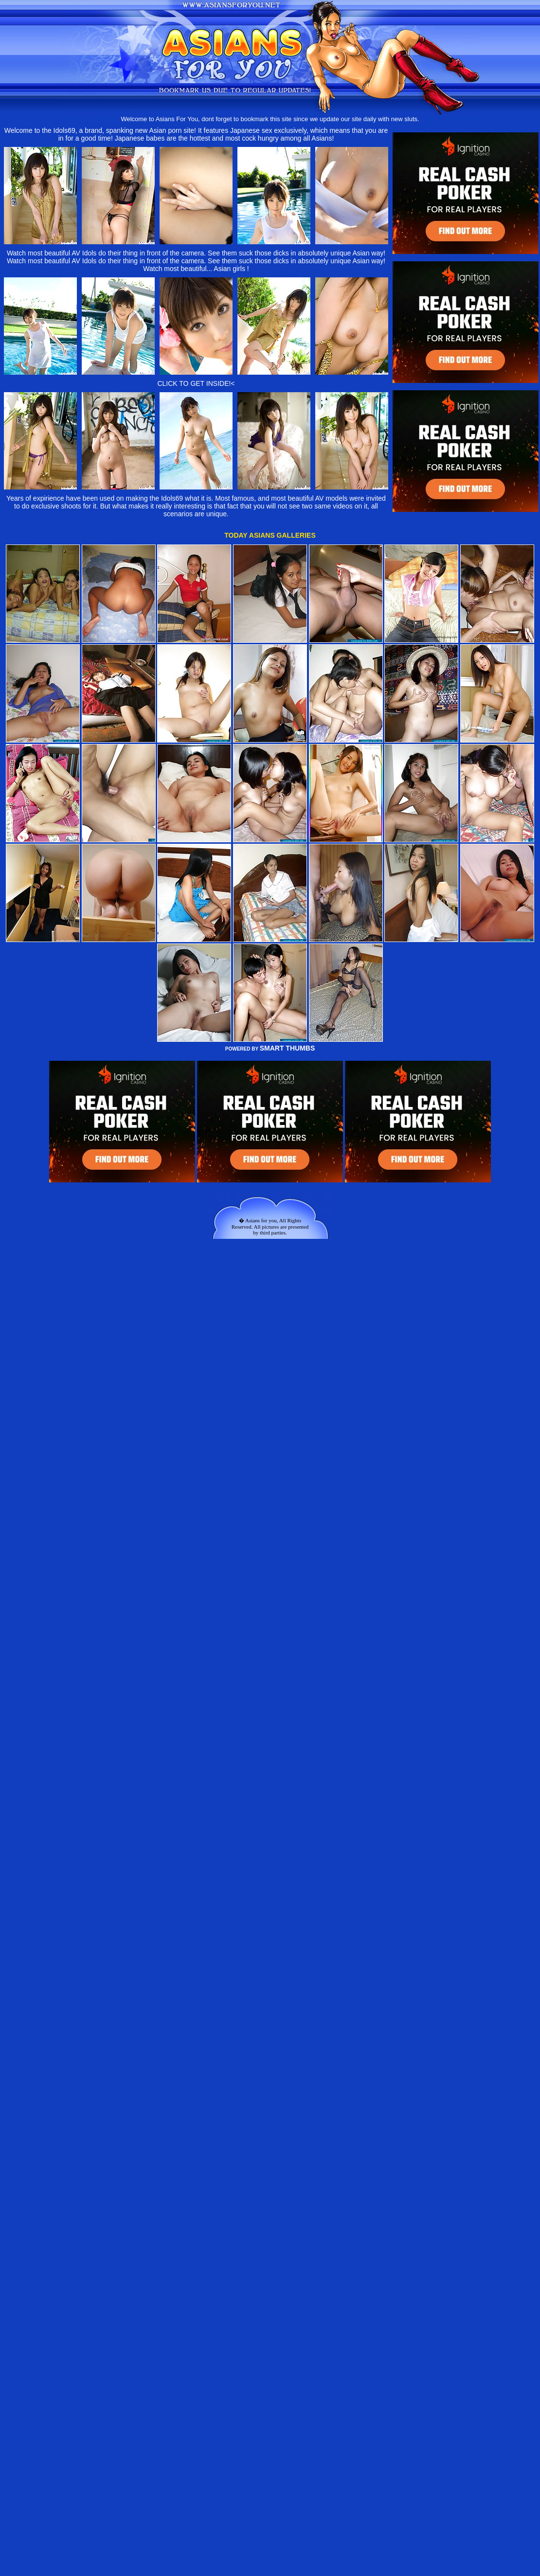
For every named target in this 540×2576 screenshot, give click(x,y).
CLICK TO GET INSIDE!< (195, 383)
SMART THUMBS (287, 1048)
